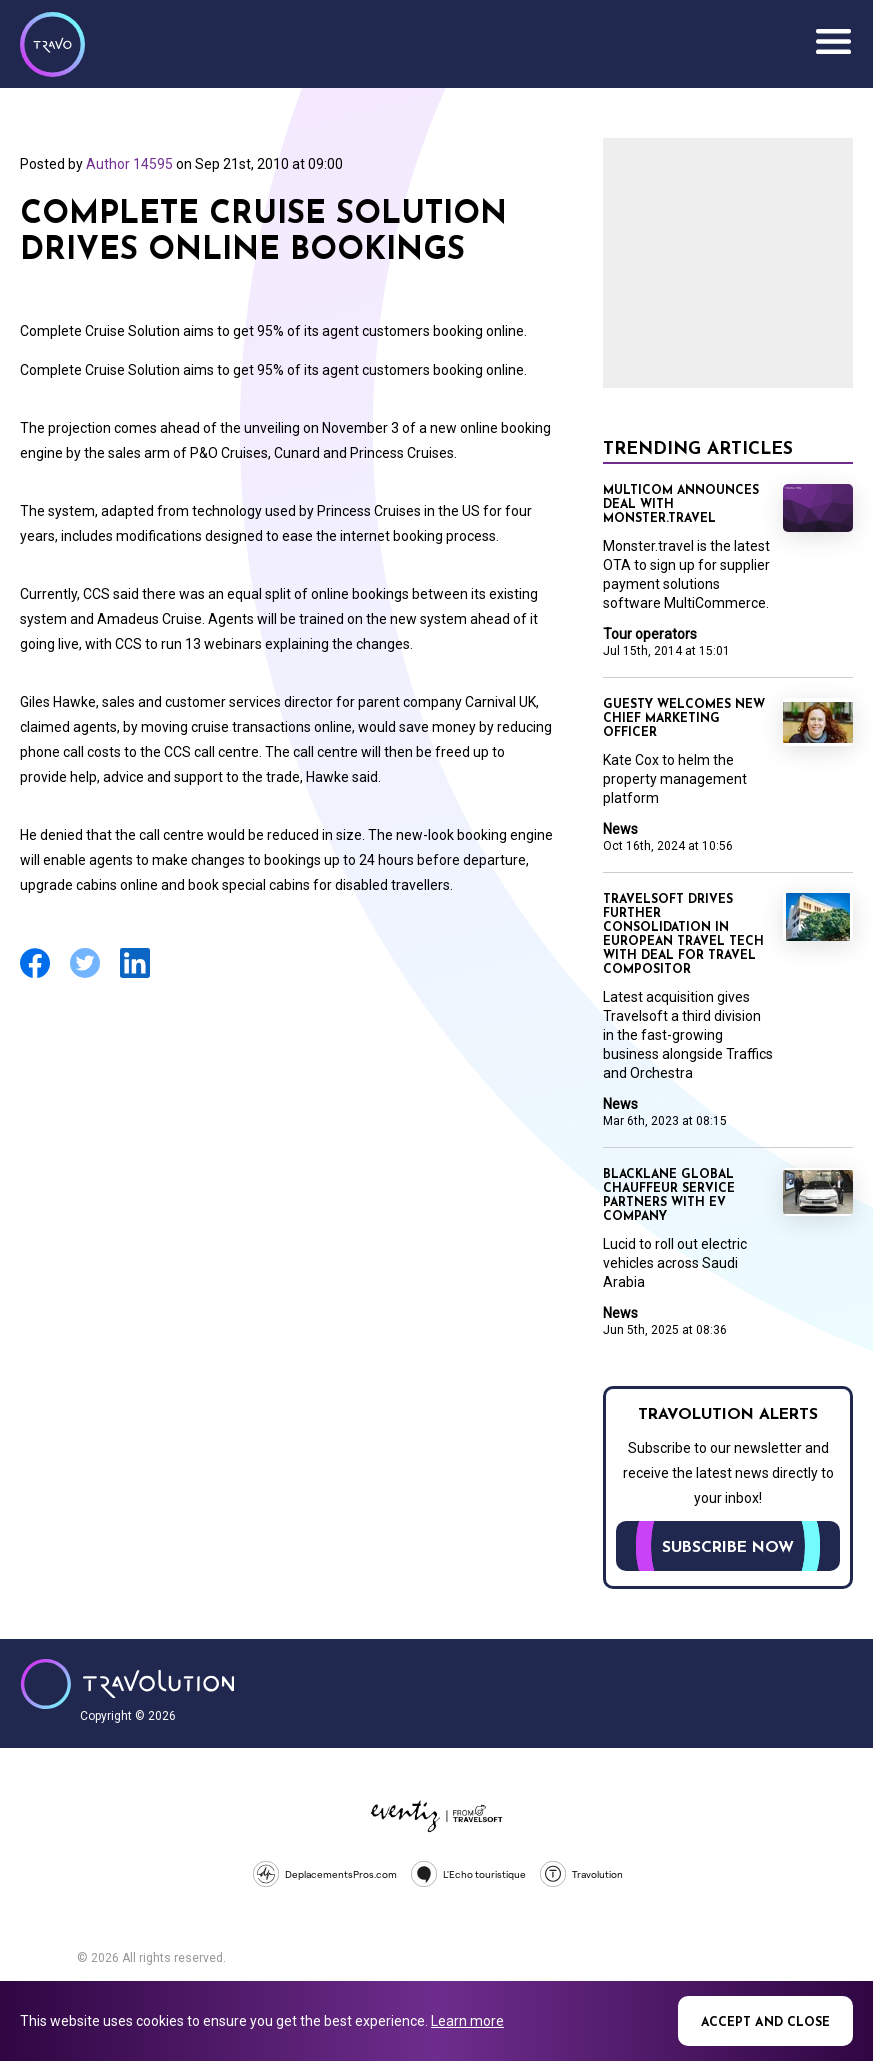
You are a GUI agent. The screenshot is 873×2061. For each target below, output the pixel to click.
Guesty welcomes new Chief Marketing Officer (684, 719)
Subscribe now (728, 1548)
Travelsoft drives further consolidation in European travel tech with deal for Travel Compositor (683, 935)
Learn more (467, 2021)
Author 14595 (129, 164)
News (620, 829)
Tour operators (650, 634)
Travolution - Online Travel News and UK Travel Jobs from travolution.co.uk (127, 1684)
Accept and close (765, 2023)
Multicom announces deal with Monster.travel (681, 505)
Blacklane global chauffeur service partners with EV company (669, 1196)
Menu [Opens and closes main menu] (833, 42)
